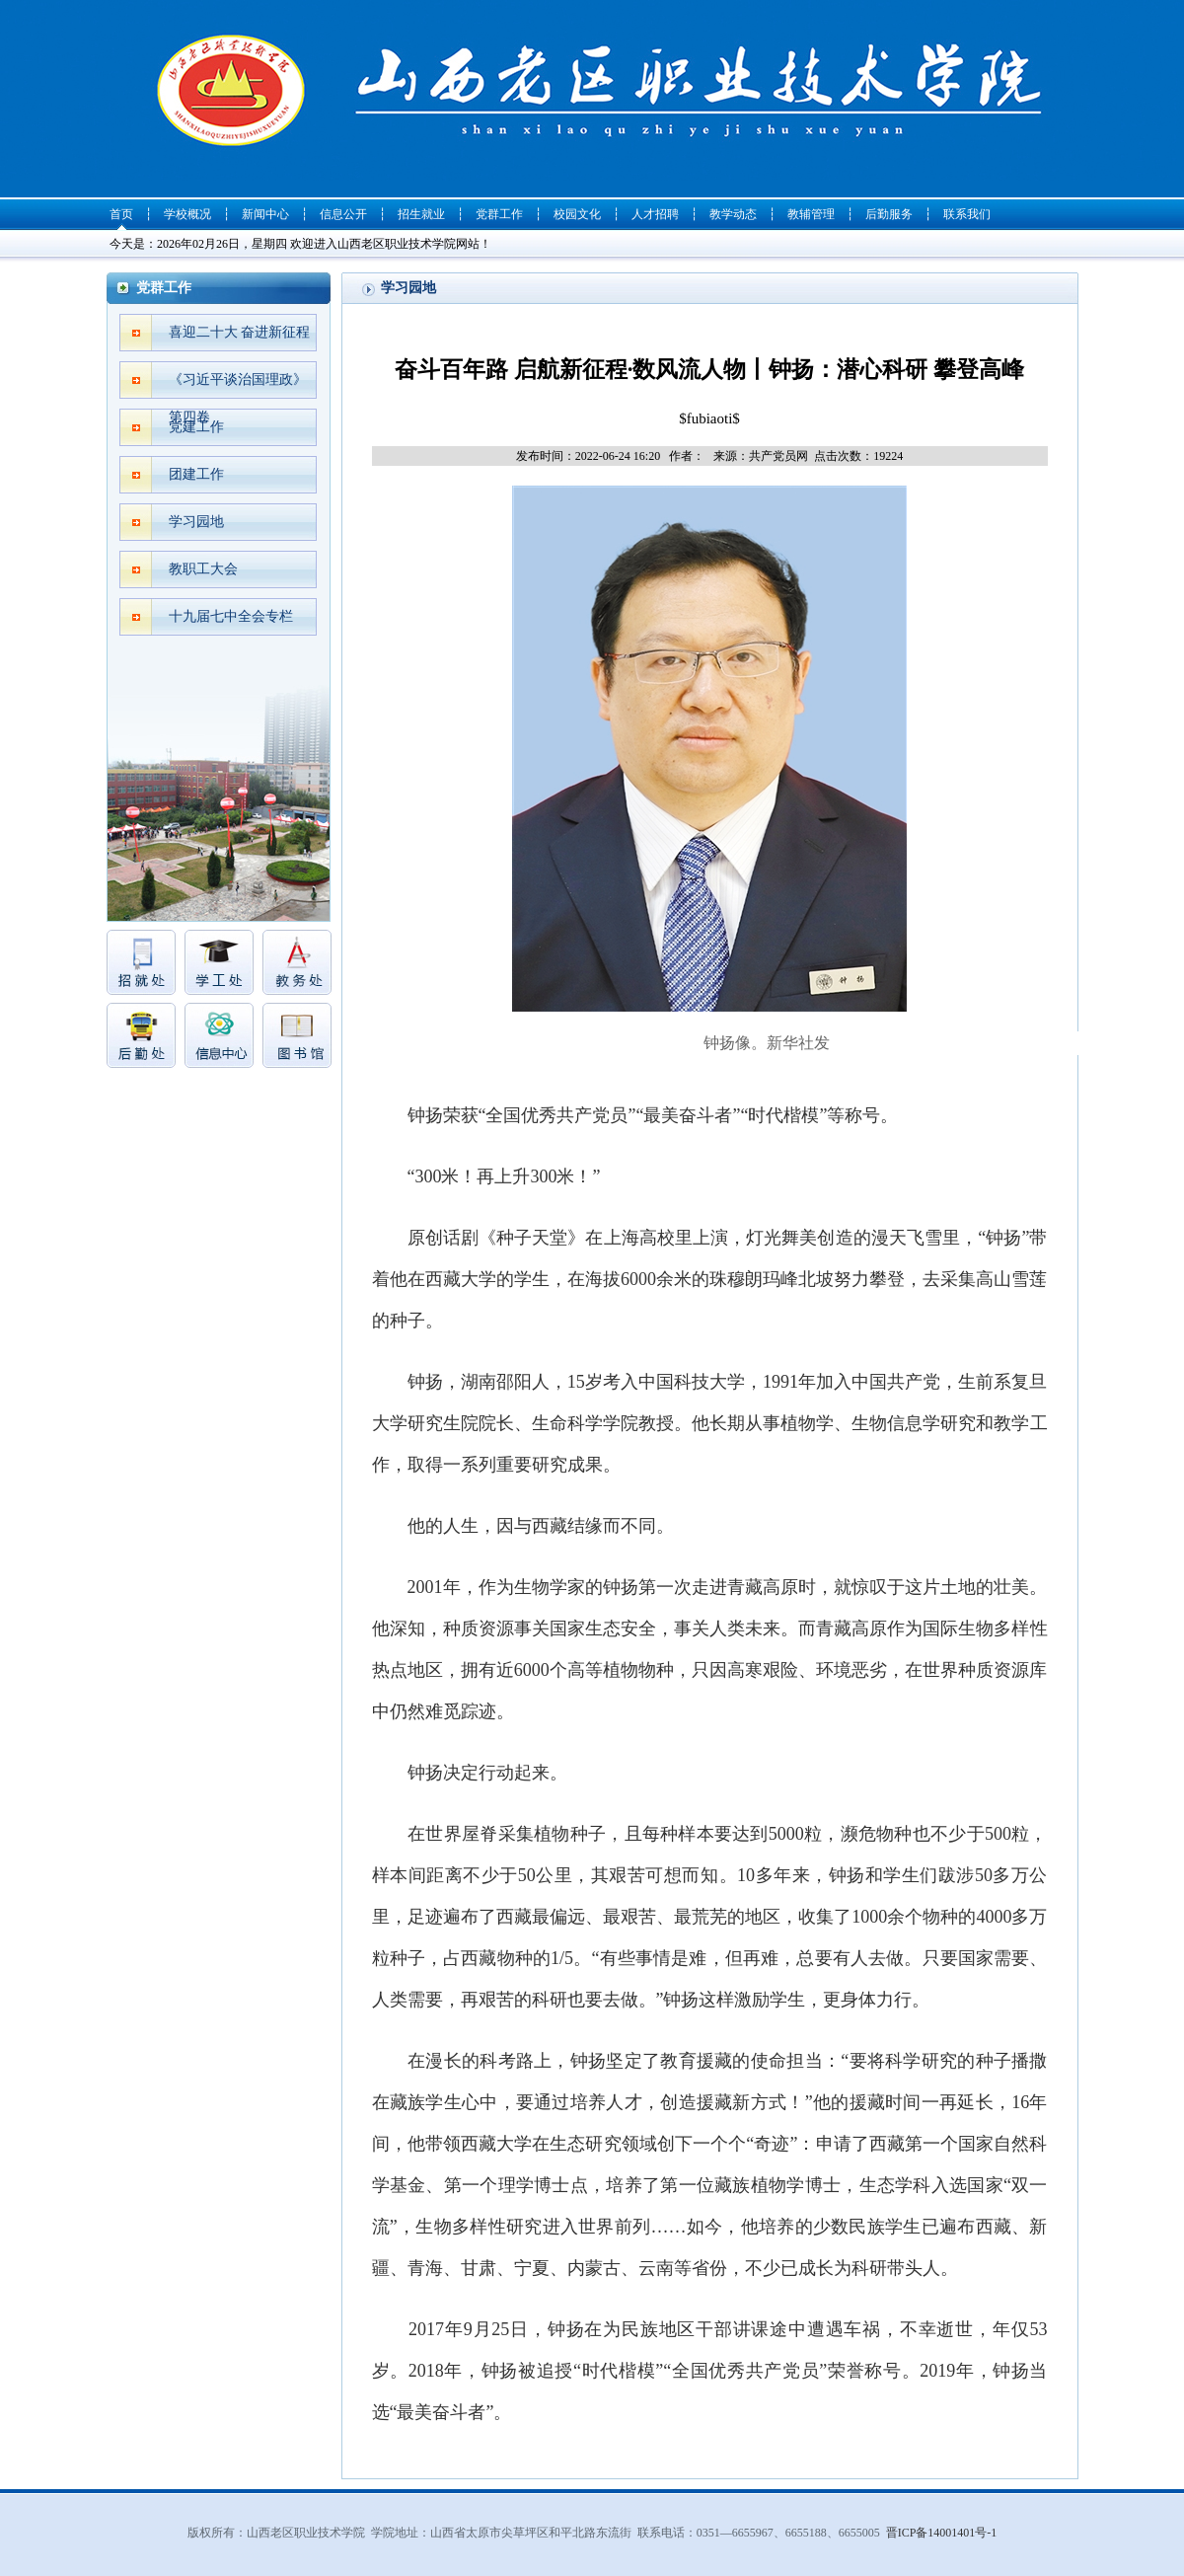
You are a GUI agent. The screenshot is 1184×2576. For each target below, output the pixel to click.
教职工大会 (203, 569)
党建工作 (196, 426)
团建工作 (196, 474)
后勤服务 (889, 214)
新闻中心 (265, 214)
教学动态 (733, 214)
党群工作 (499, 214)
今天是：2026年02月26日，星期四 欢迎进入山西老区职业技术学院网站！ (300, 244)
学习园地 (196, 521)
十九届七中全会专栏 (231, 616)
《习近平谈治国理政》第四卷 (238, 385)
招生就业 (421, 214)
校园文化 (577, 214)
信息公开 (343, 214)
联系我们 (967, 214)
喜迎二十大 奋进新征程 (240, 332)
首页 (121, 214)
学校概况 (187, 214)
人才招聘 (655, 214)
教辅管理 (811, 214)
